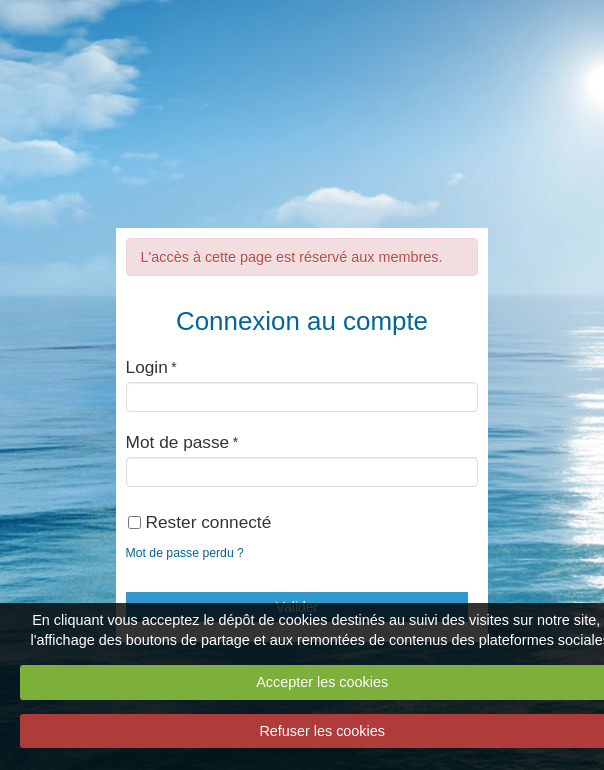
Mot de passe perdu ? (185, 553)
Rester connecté (200, 522)
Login (147, 367)
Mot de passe (178, 442)
